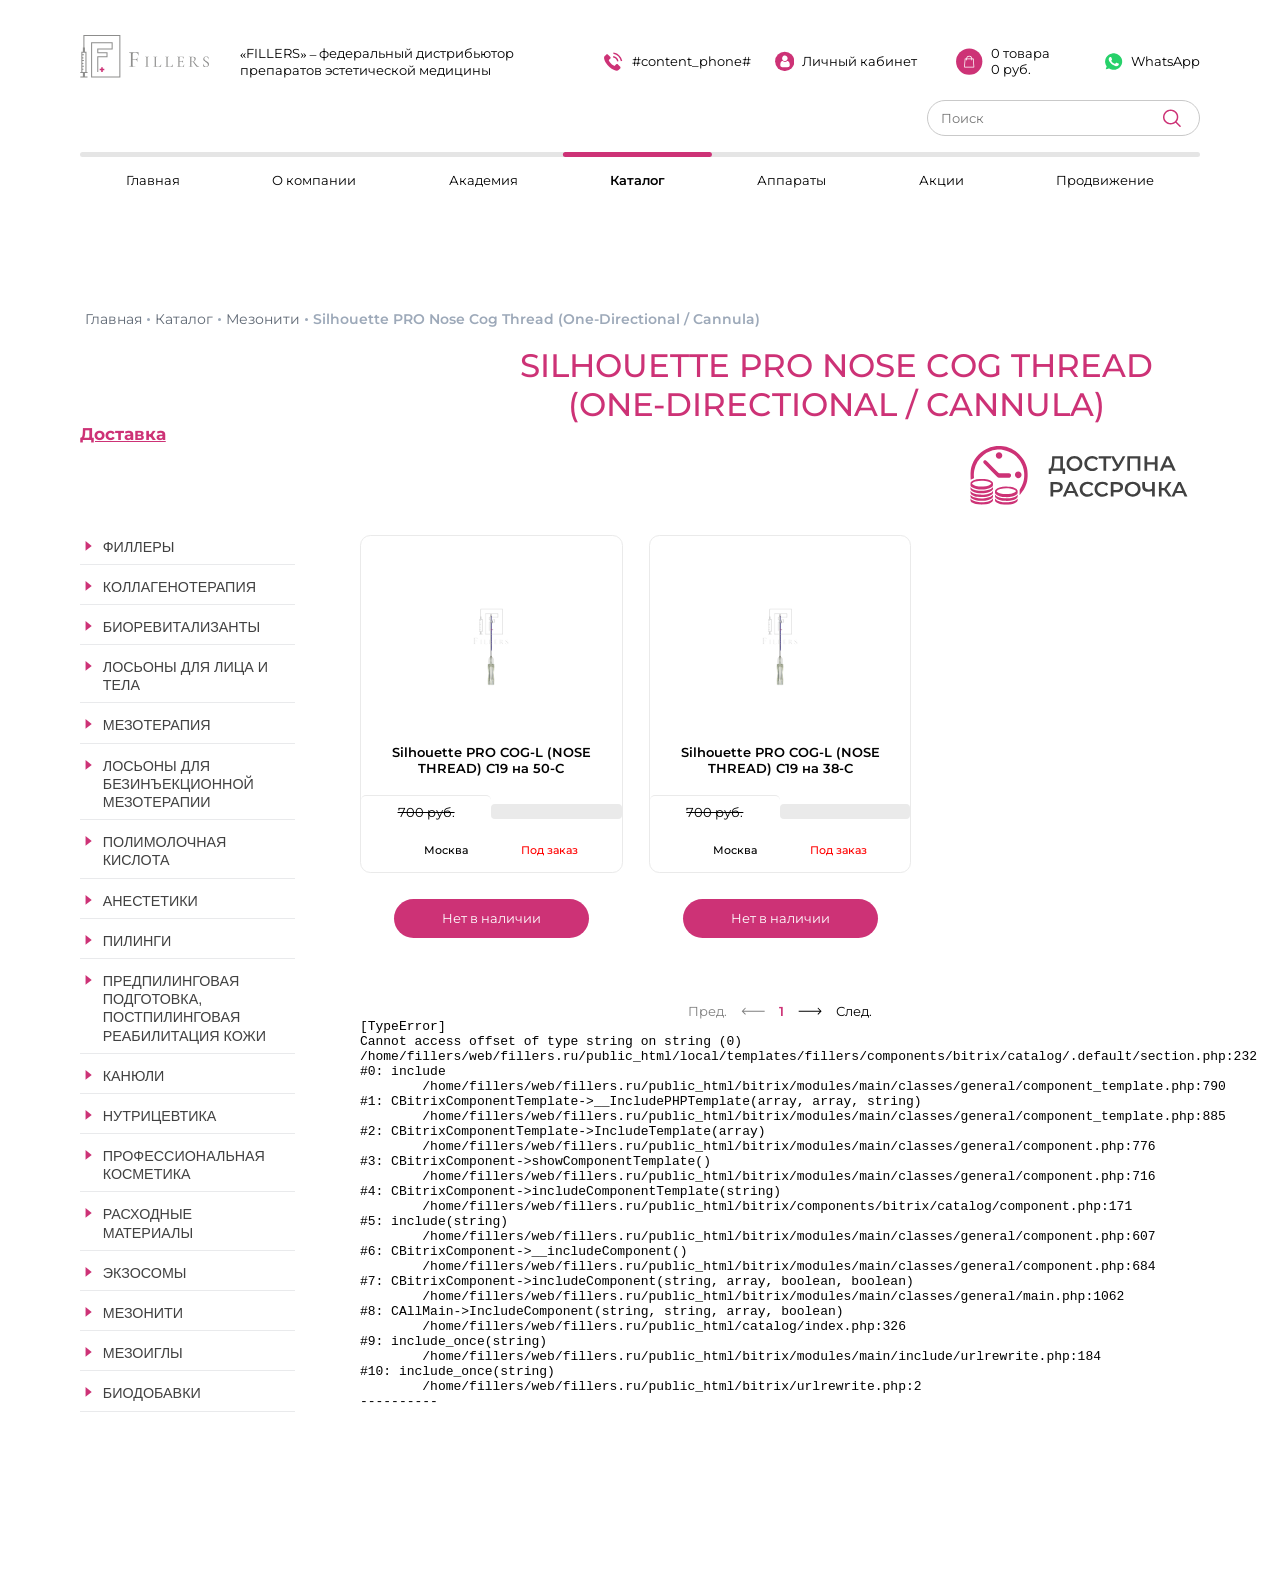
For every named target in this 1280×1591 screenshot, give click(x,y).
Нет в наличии (491, 918)
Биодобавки (152, 1393)
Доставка (123, 434)
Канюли (134, 1076)
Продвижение (1105, 180)
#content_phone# (677, 61)
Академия (483, 180)
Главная (153, 180)
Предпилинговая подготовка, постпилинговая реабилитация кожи (184, 1008)
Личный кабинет (846, 61)
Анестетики (150, 901)
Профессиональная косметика (184, 1165)
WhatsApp (1152, 61)
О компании (314, 180)
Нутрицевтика (160, 1116)
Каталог (637, 180)
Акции (941, 180)
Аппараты (791, 180)
